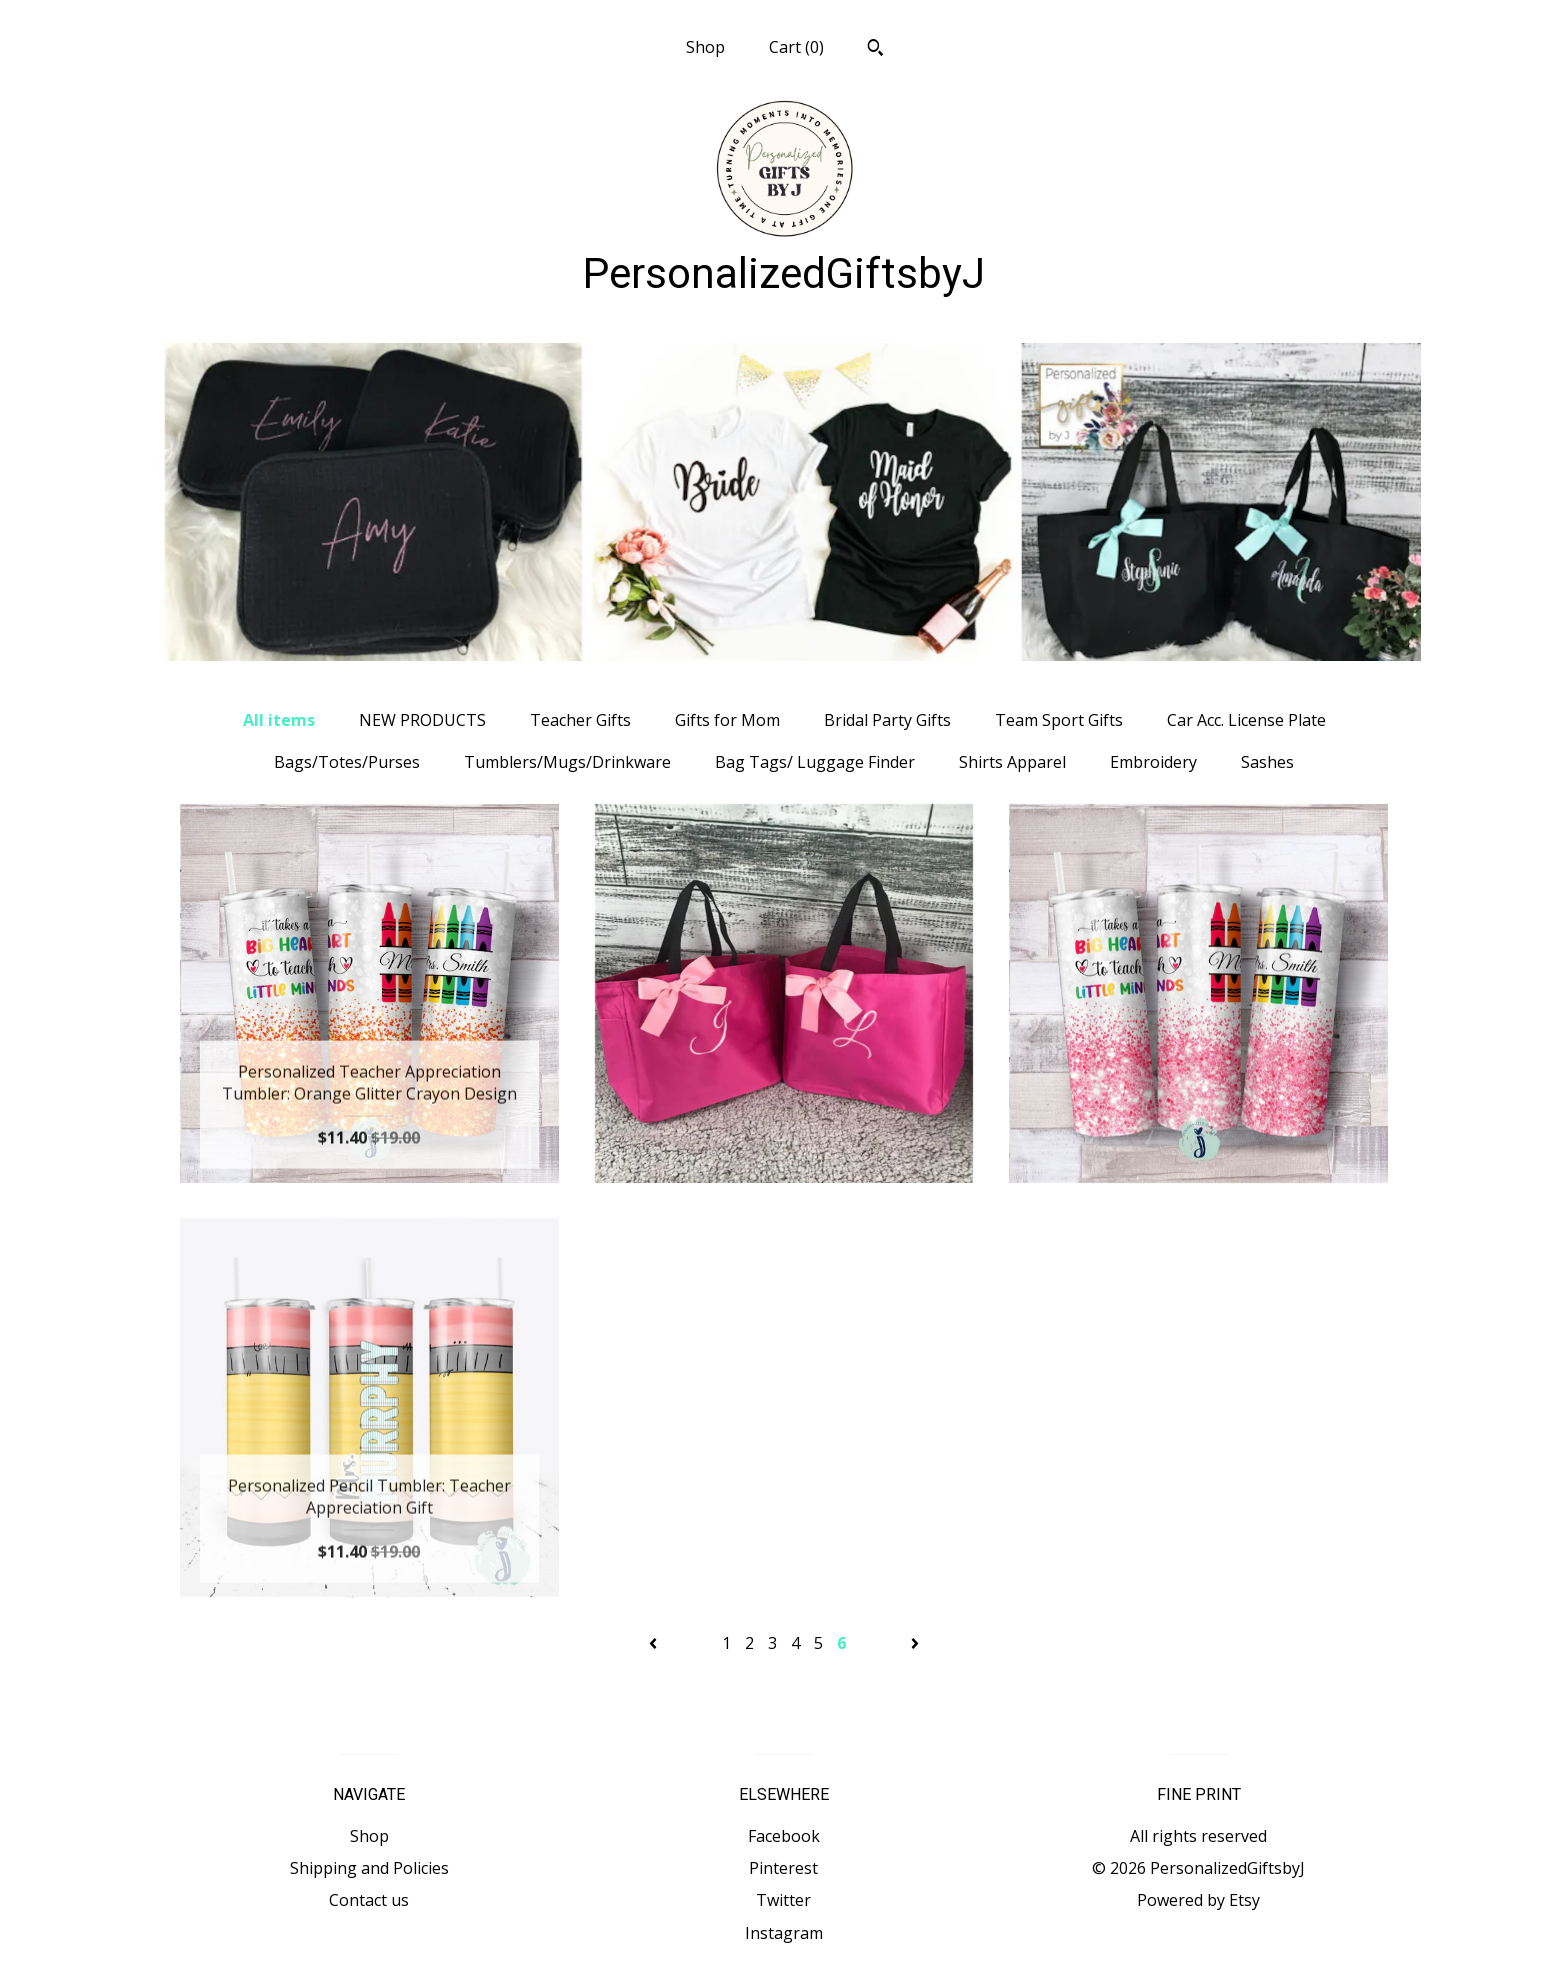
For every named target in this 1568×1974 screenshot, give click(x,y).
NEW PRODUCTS (422, 720)
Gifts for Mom (727, 720)
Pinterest (783, 1868)
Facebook (784, 1836)
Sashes (1267, 762)
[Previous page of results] (655, 1643)
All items (279, 720)
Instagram (784, 1933)
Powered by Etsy (1198, 1900)
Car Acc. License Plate (1246, 720)
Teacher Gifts (580, 720)
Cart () (796, 47)
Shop (705, 47)
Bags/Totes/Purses (347, 762)
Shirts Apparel (1012, 762)
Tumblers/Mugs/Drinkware (567, 762)
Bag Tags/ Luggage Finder (815, 762)
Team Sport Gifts (1059, 720)
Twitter (783, 1900)
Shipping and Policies (369, 1868)
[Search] (875, 50)
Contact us (369, 1900)
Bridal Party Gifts (887, 720)
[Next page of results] (915, 1643)
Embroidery (1153, 762)
